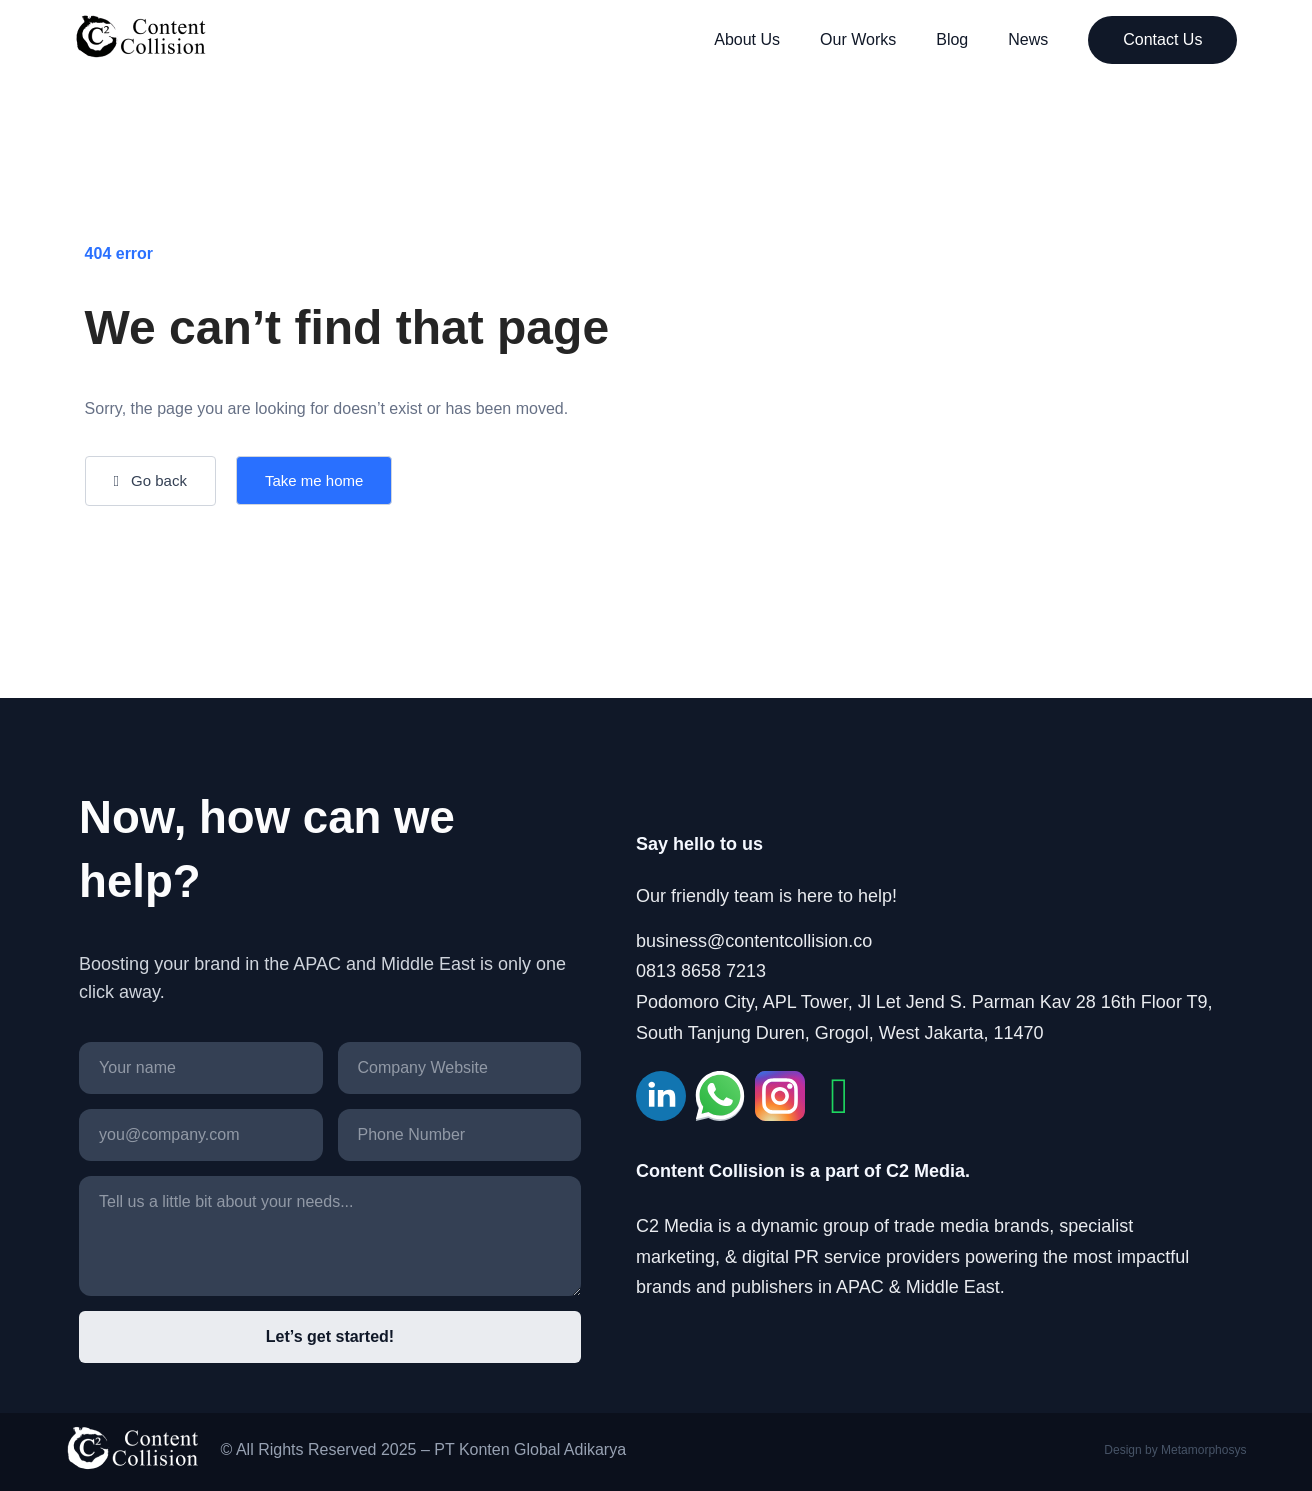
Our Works (858, 39)
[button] (150, 481)
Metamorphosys (1203, 1450)
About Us (747, 39)
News (1028, 39)
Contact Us (1162, 39)
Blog (952, 39)
